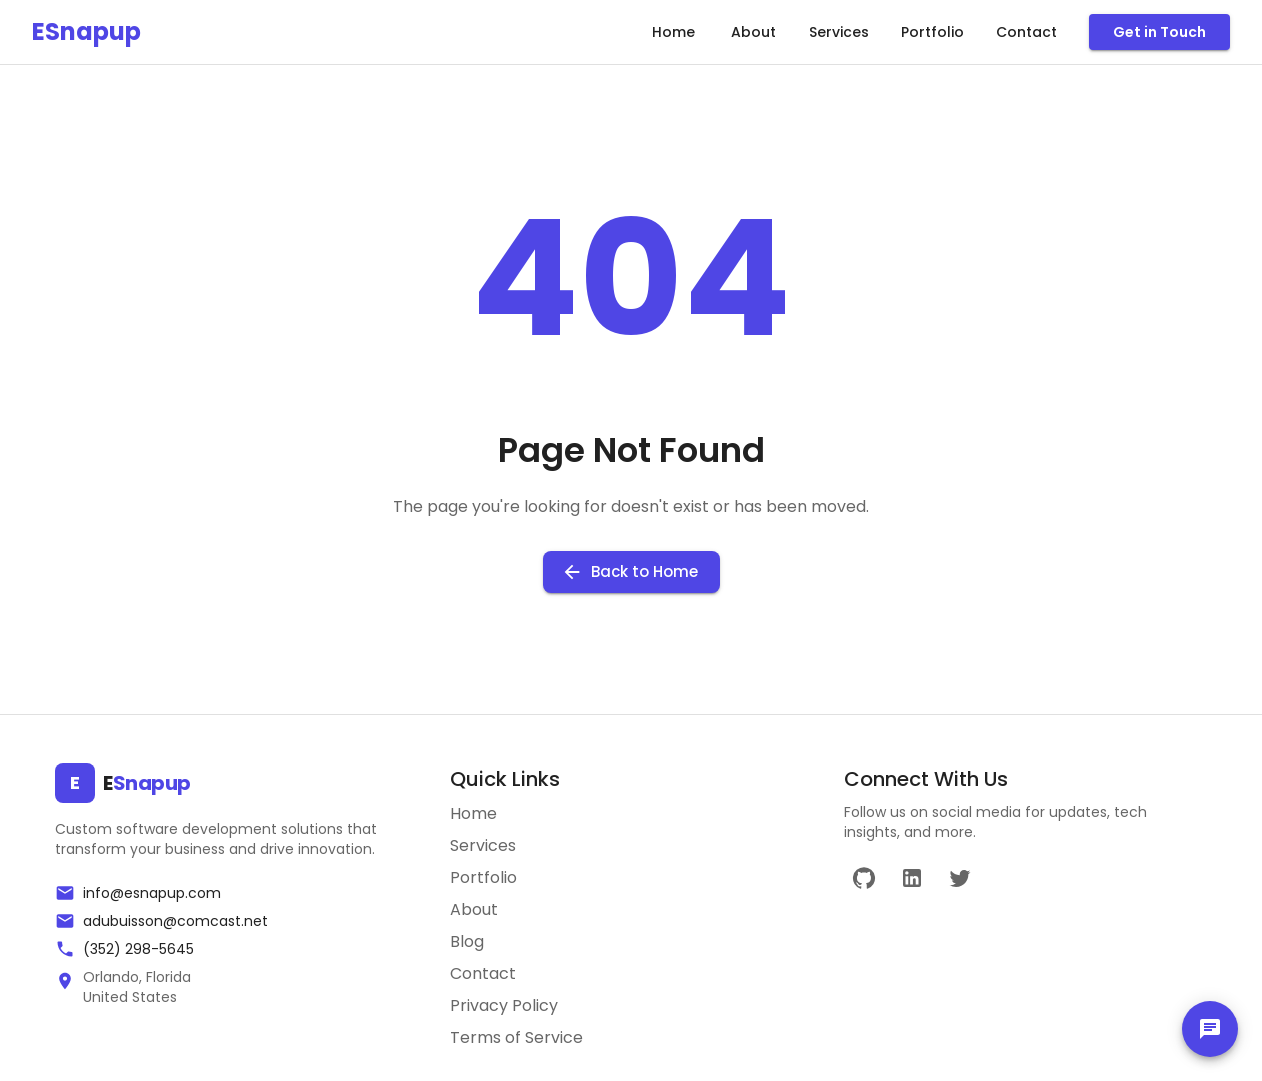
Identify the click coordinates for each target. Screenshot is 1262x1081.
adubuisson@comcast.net (175, 921)
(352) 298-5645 (138, 949)
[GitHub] (864, 878)
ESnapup (86, 31)
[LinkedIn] (912, 878)
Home (673, 32)
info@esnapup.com (152, 893)
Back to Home (631, 572)
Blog (467, 941)
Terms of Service (516, 1037)
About (753, 32)
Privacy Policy (504, 1005)
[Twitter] (960, 878)
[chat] (1210, 1029)
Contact (1026, 32)
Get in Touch (1159, 32)
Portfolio (932, 32)
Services (839, 32)
